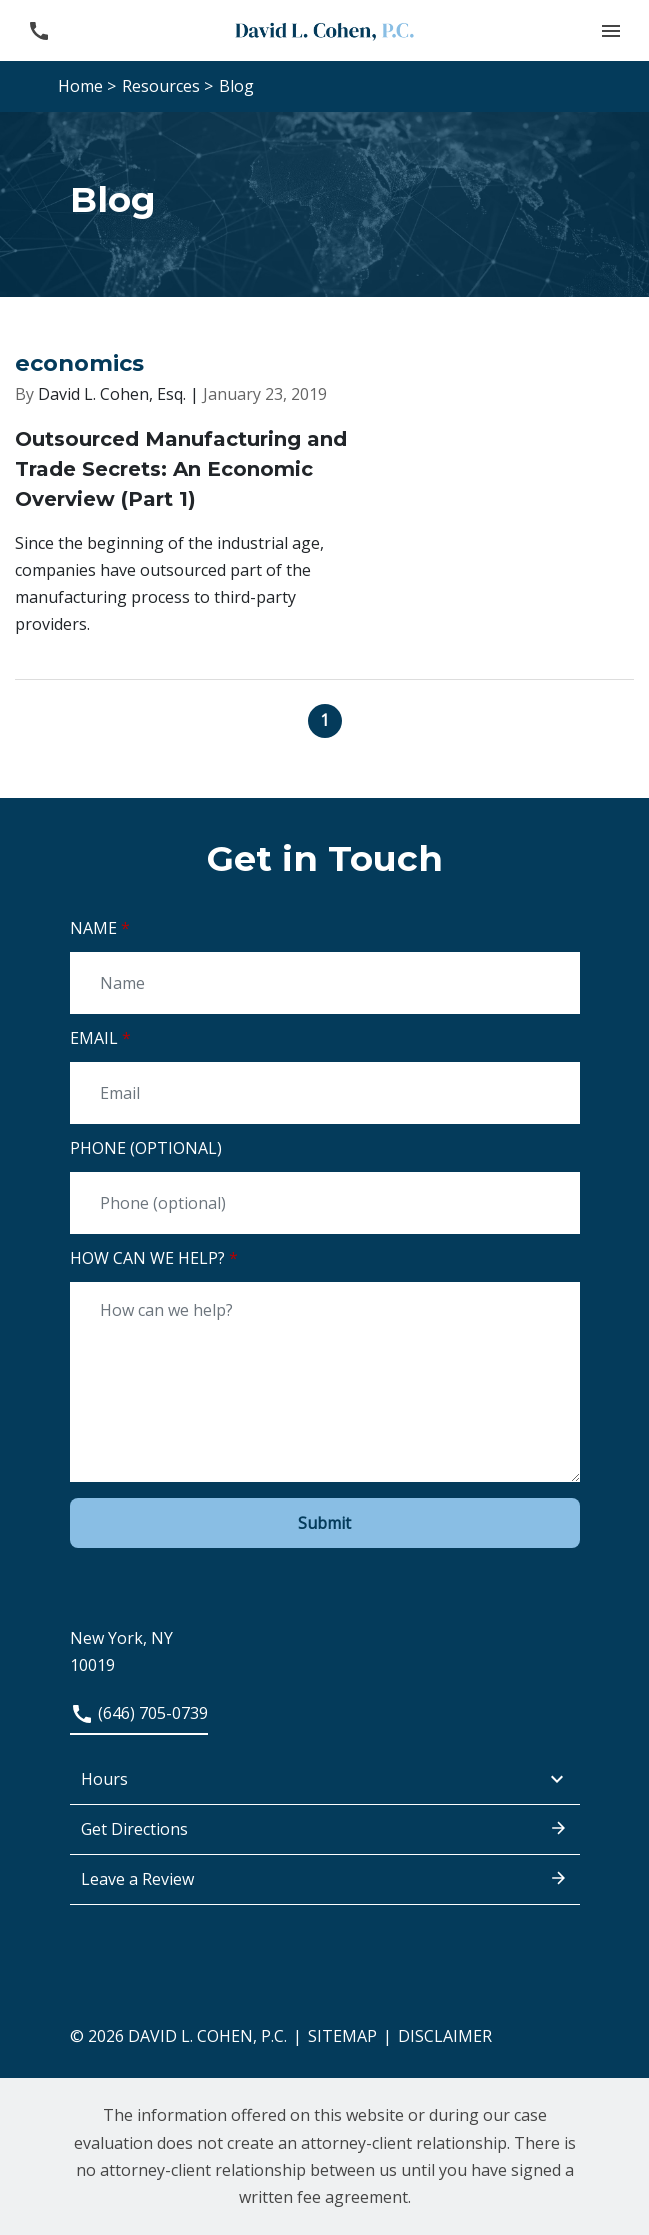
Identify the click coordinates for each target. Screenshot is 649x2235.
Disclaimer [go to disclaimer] (445, 2036)
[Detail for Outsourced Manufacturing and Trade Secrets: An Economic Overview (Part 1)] (324, 530)
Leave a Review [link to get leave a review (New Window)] (325, 1878)
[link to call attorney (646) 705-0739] (38, 30)
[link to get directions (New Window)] (325, 1639)
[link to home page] (325, 30)
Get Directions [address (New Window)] (325, 1828)
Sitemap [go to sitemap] (342, 2036)
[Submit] (325, 1523)
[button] (610, 30)
